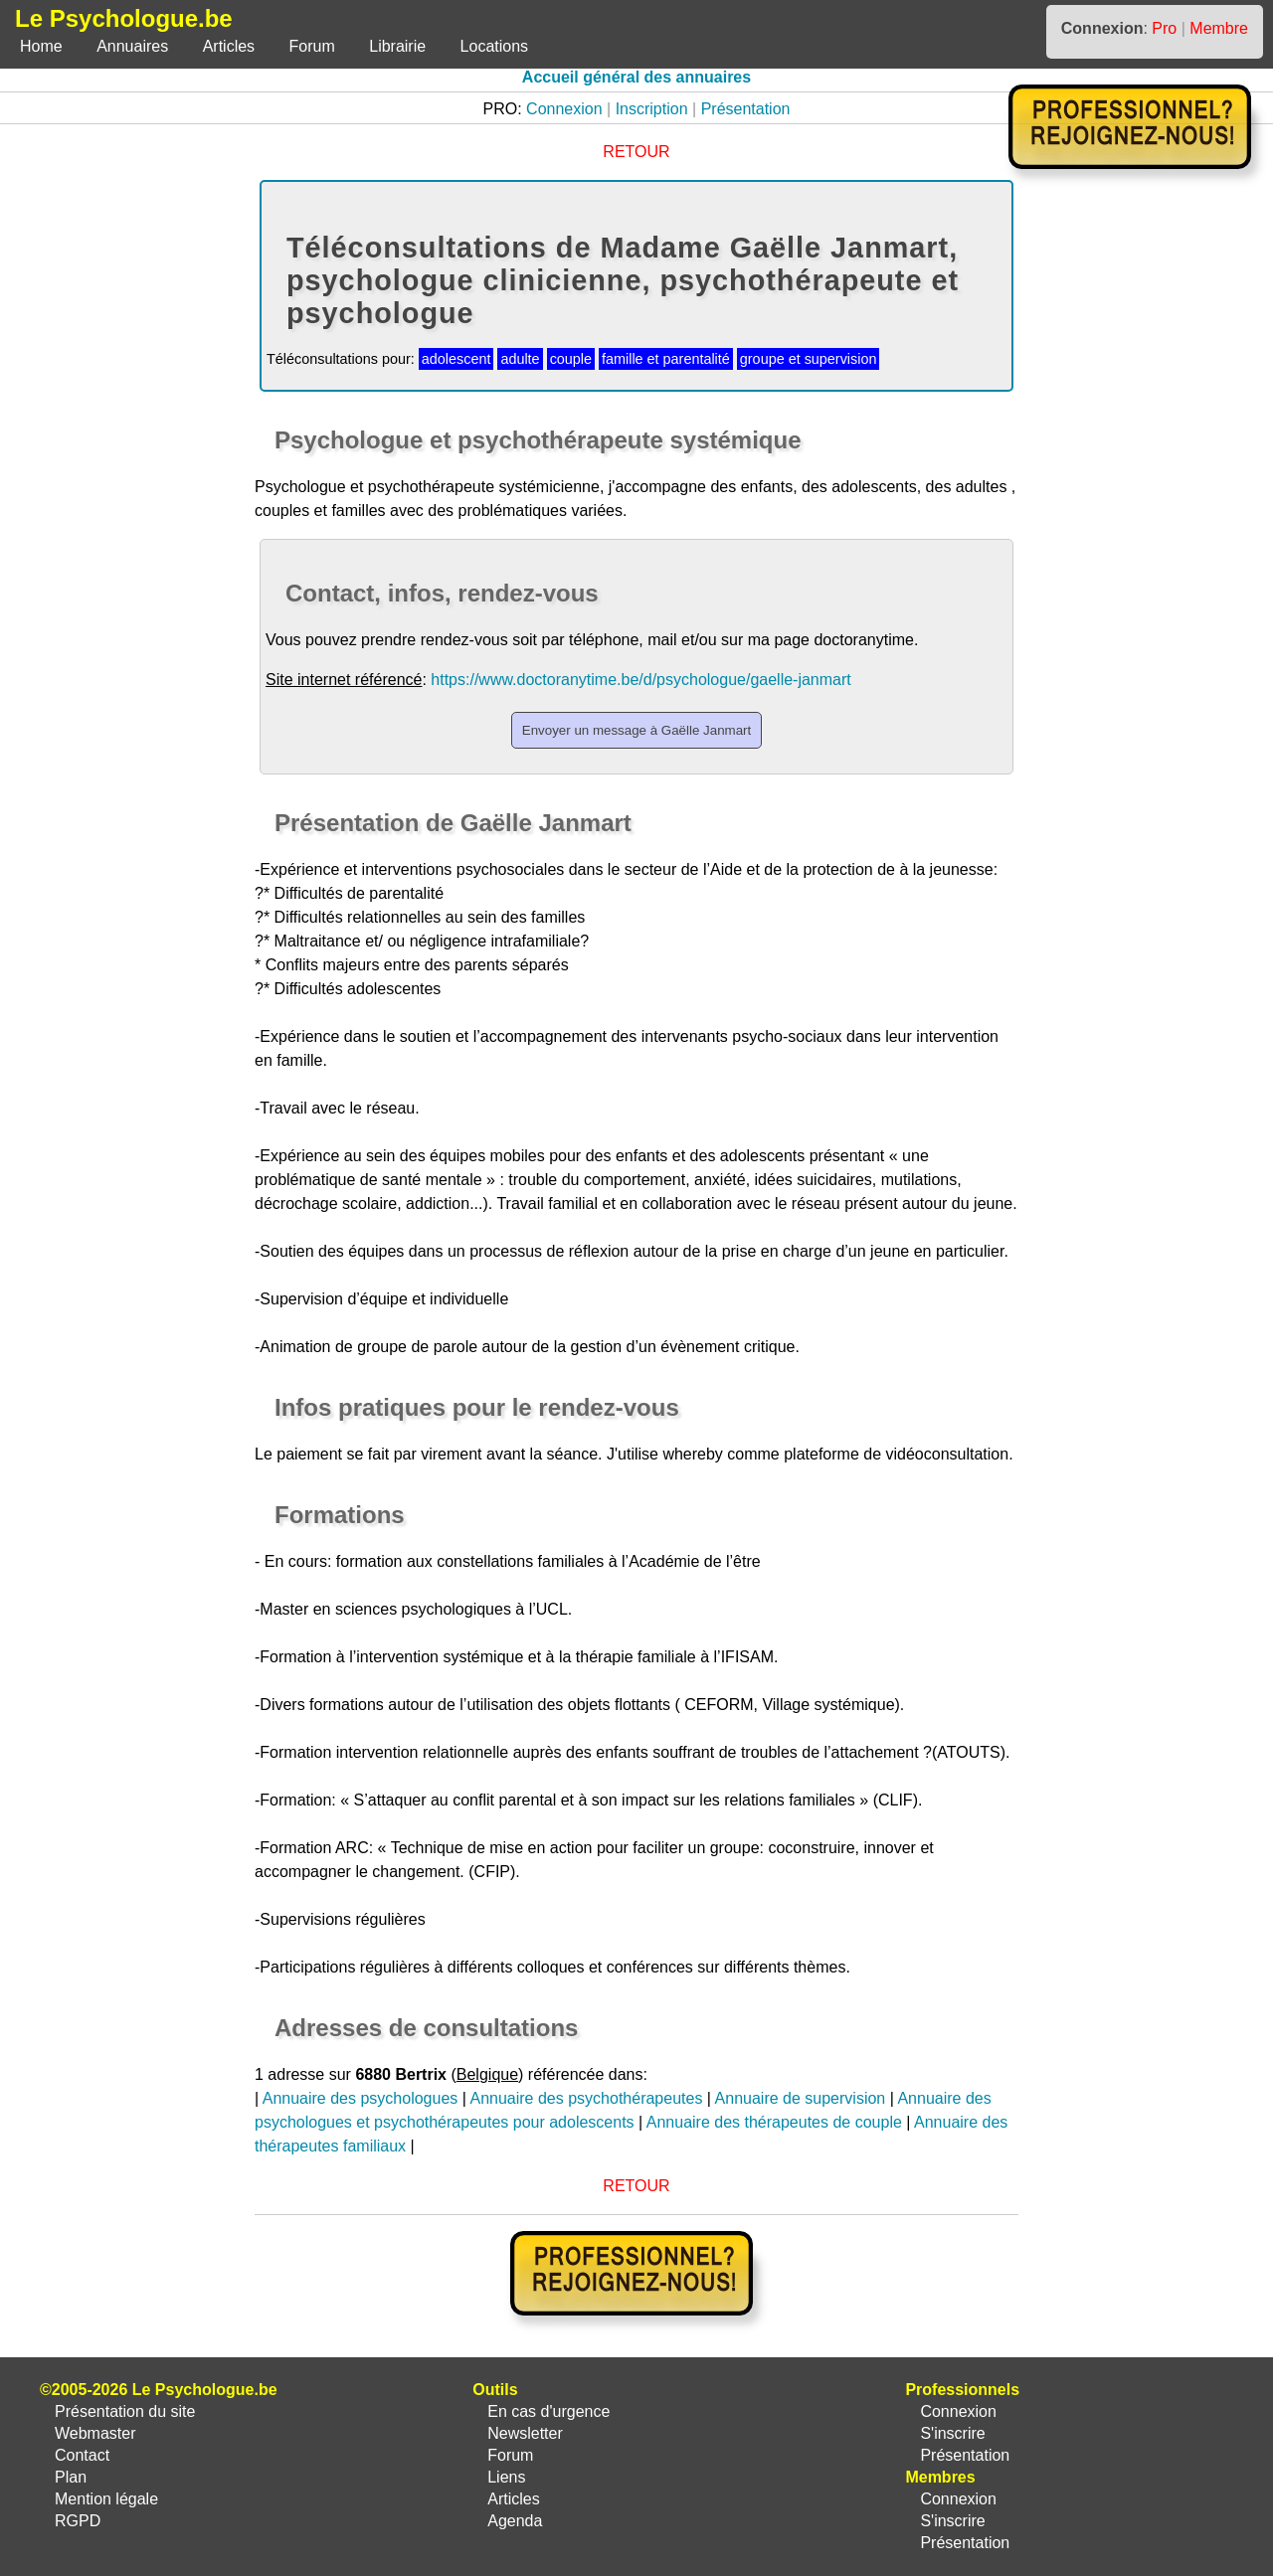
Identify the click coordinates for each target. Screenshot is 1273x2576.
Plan (71, 2477)
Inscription (652, 108)
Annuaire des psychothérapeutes (585, 2098)
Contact (82, 2455)
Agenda (514, 2520)
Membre (1218, 28)
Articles (229, 46)
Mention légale (106, 2498)
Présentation (746, 108)
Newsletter (525, 2433)
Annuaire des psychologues (360, 2098)
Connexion (564, 108)
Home (41, 46)
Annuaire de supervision (800, 2098)
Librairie (397, 46)
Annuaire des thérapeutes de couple (774, 2122)
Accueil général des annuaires (636, 77)
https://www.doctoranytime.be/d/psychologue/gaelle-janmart (640, 679)
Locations (494, 46)
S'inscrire (952, 2433)
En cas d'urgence (548, 2411)
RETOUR (636, 151)
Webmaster (95, 2433)
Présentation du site (125, 2411)
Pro (1164, 28)
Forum (312, 46)
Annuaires (132, 46)
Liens (506, 2477)
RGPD (77, 2520)
